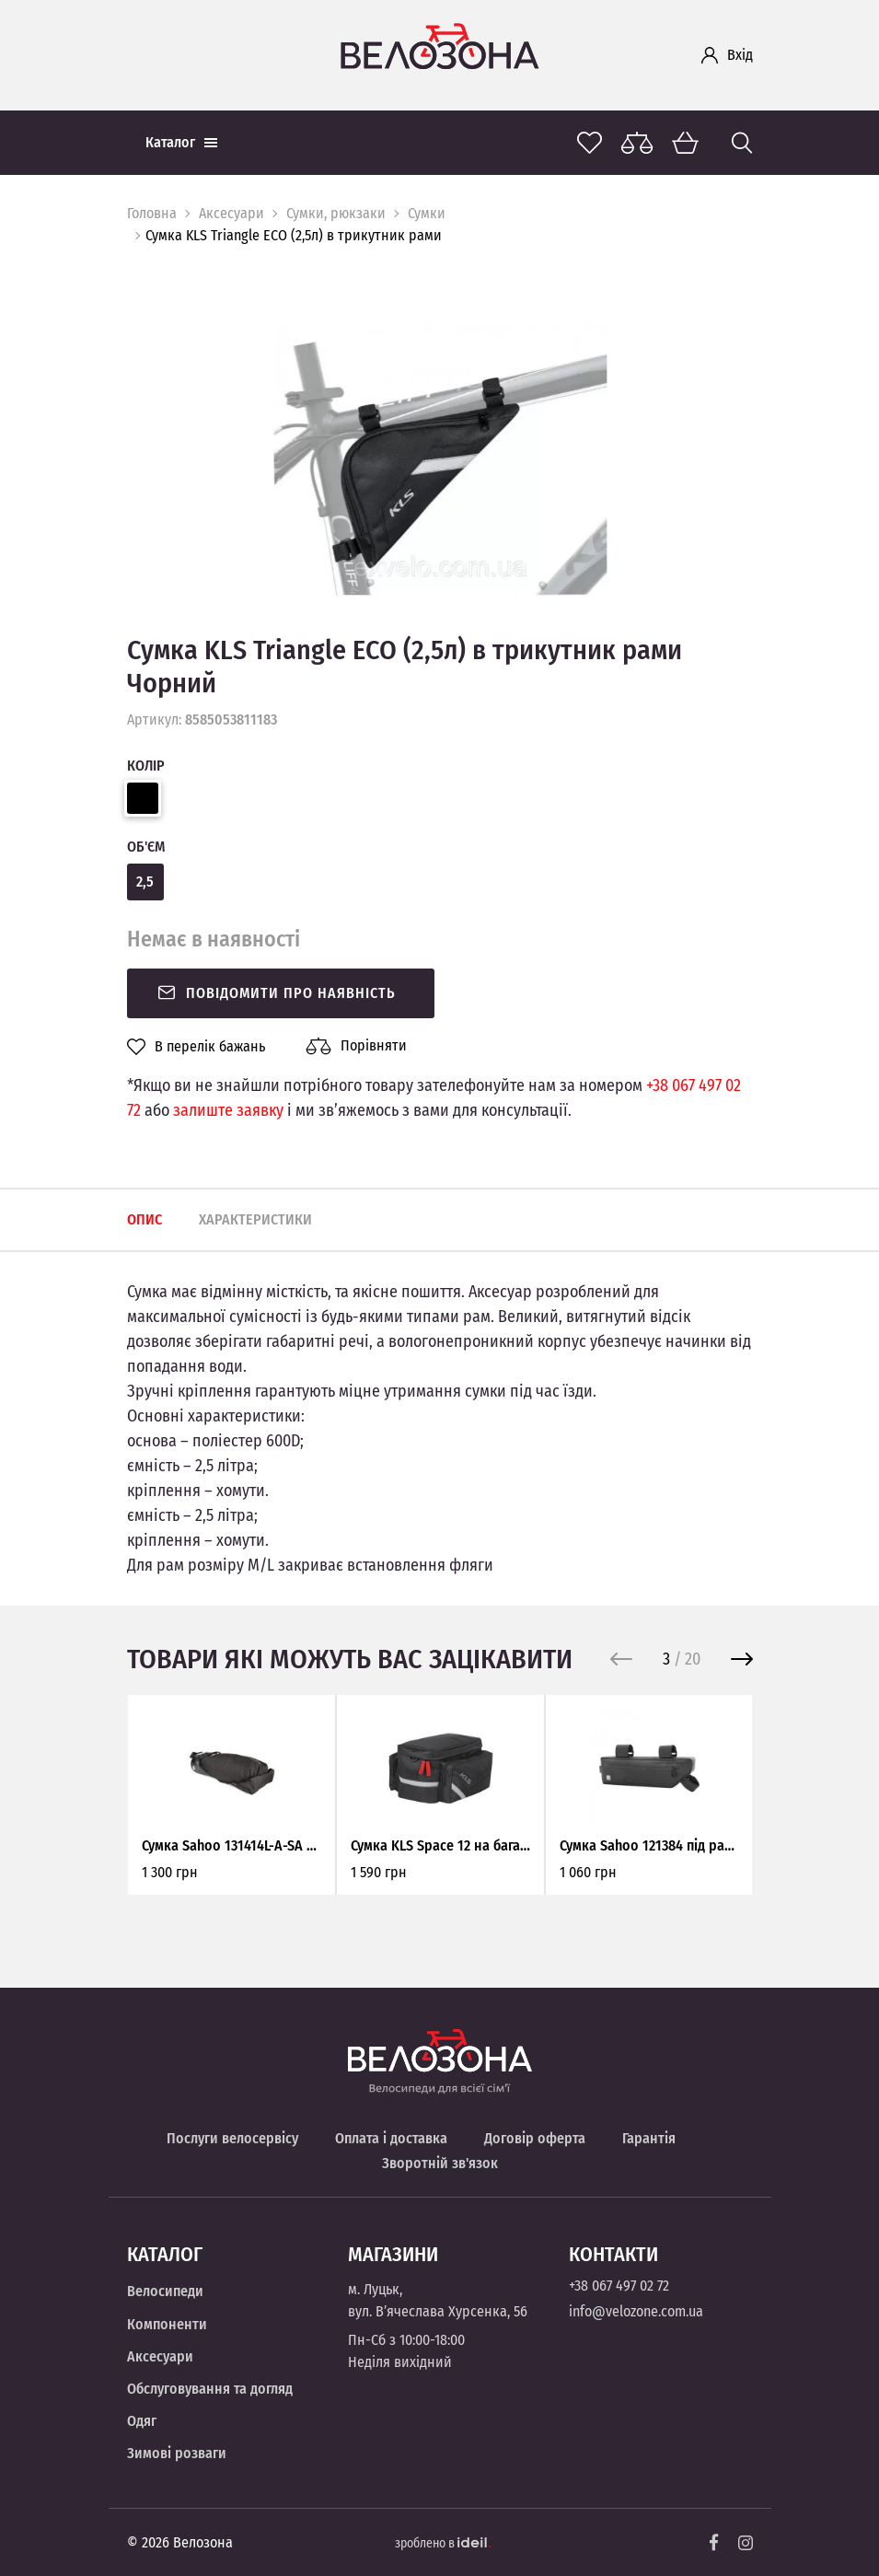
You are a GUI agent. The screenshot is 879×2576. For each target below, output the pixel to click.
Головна (152, 213)
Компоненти (167, 2324)
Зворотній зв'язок (440, 2163)
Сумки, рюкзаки (336, 213)
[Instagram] (745, 2543)
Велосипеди (165, 2291)
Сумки (426, 213)
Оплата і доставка (391, 2138)
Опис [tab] (144, 1219)
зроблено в (443, 2543)
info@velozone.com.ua (636, 2311)
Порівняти (356, 1046)
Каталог (181, 142)
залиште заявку (228, 1110)
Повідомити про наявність (276, 993)
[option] (440, 463)
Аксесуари (231, 213)
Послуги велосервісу (232, 2138)
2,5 (145, 881)
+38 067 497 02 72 (619, 2285)
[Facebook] (714, 2542)
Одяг (141, 2421)
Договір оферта (534, 2138)
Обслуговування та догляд (210, 2388)
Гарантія (649, 2138)
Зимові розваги (176, 2453)
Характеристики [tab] (255, 1219)
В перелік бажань (196, 1047)
